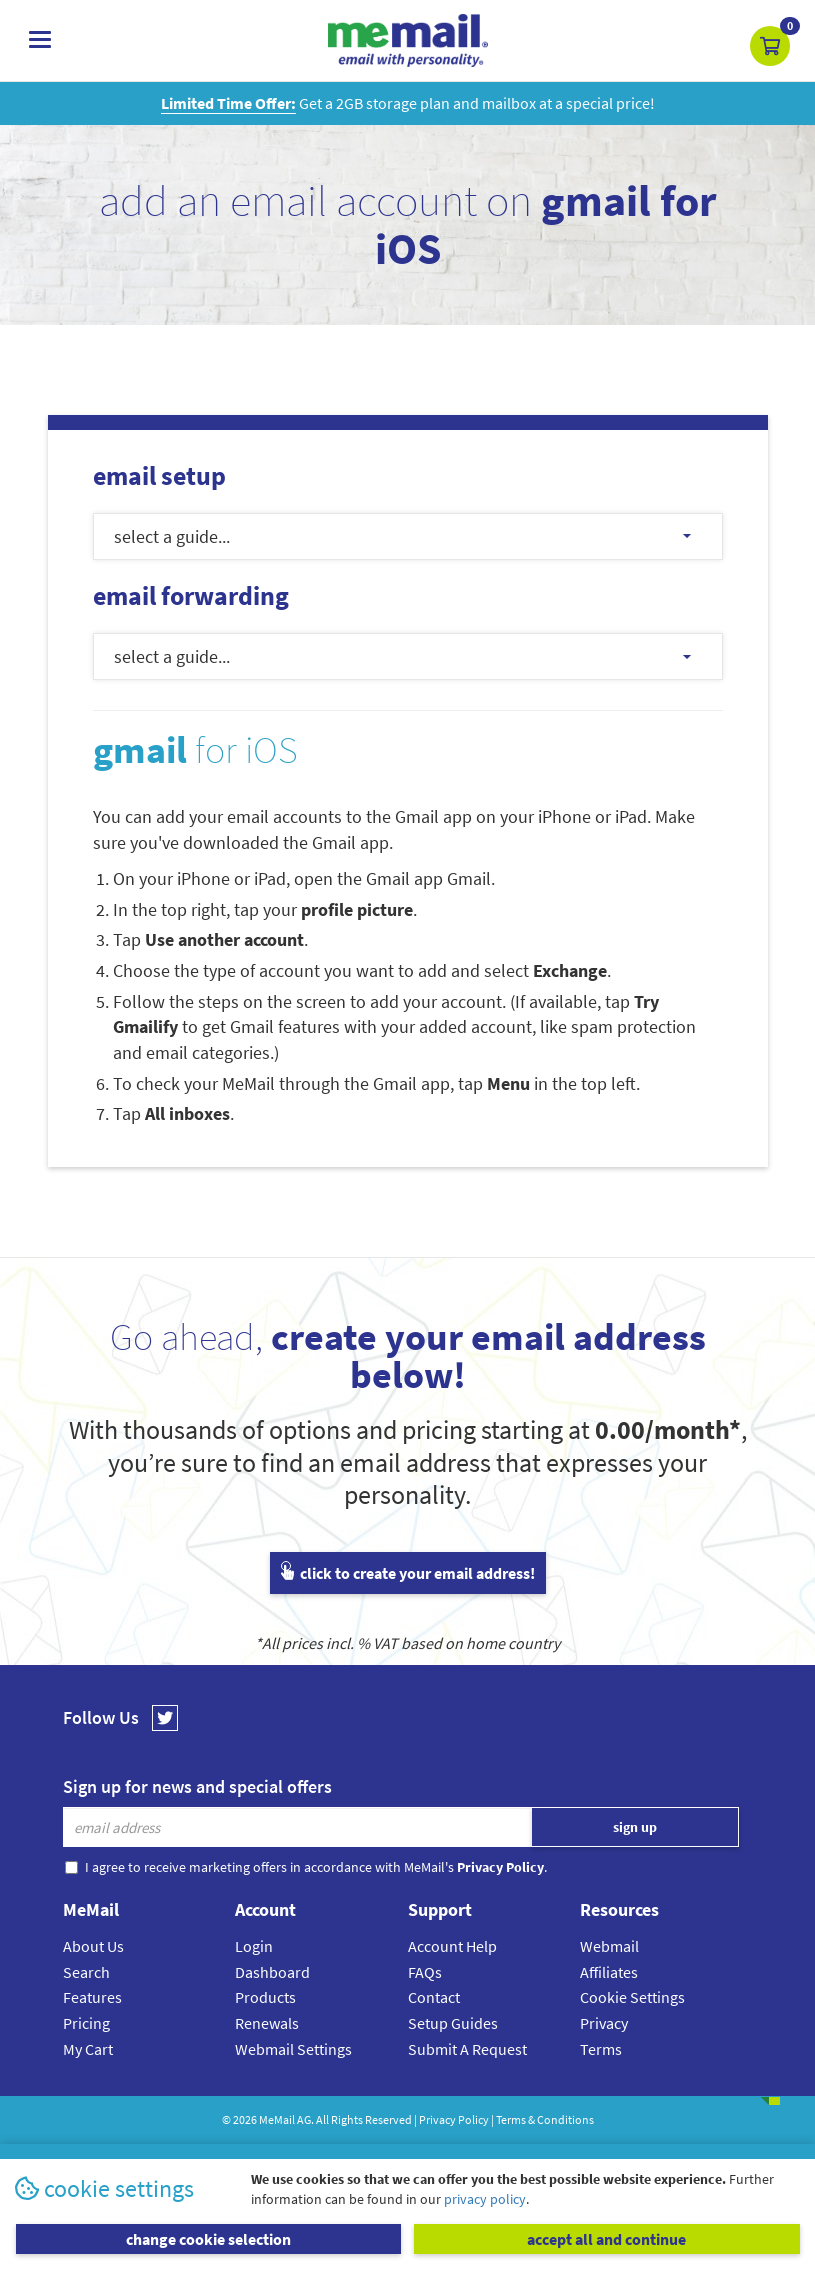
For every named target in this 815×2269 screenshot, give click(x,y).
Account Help (452, 1946)
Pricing (86, 2023)
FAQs (425, 1972)
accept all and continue (606, 2239)
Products (265, 1997)
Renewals (267, 2023)
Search (86, 1972)
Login (254, 1946)
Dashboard (272, 1972)
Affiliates (609, 1972)
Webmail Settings (293, 2049)
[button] (770, 46)
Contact (434, 1997)
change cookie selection (208, 2239)
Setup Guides (453, 2023)
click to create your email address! (408, 1573)
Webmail (609, 1946)
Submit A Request (467, 2049)
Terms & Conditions (545, 2119)
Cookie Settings (632, 1997)
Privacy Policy (454, 2119)
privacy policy (485, 2199)
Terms (601, 2049)
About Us (93, 1946)
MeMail (277, 2119)
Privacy (604, 2023)
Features (92, 1997)
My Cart (88, 2049)
